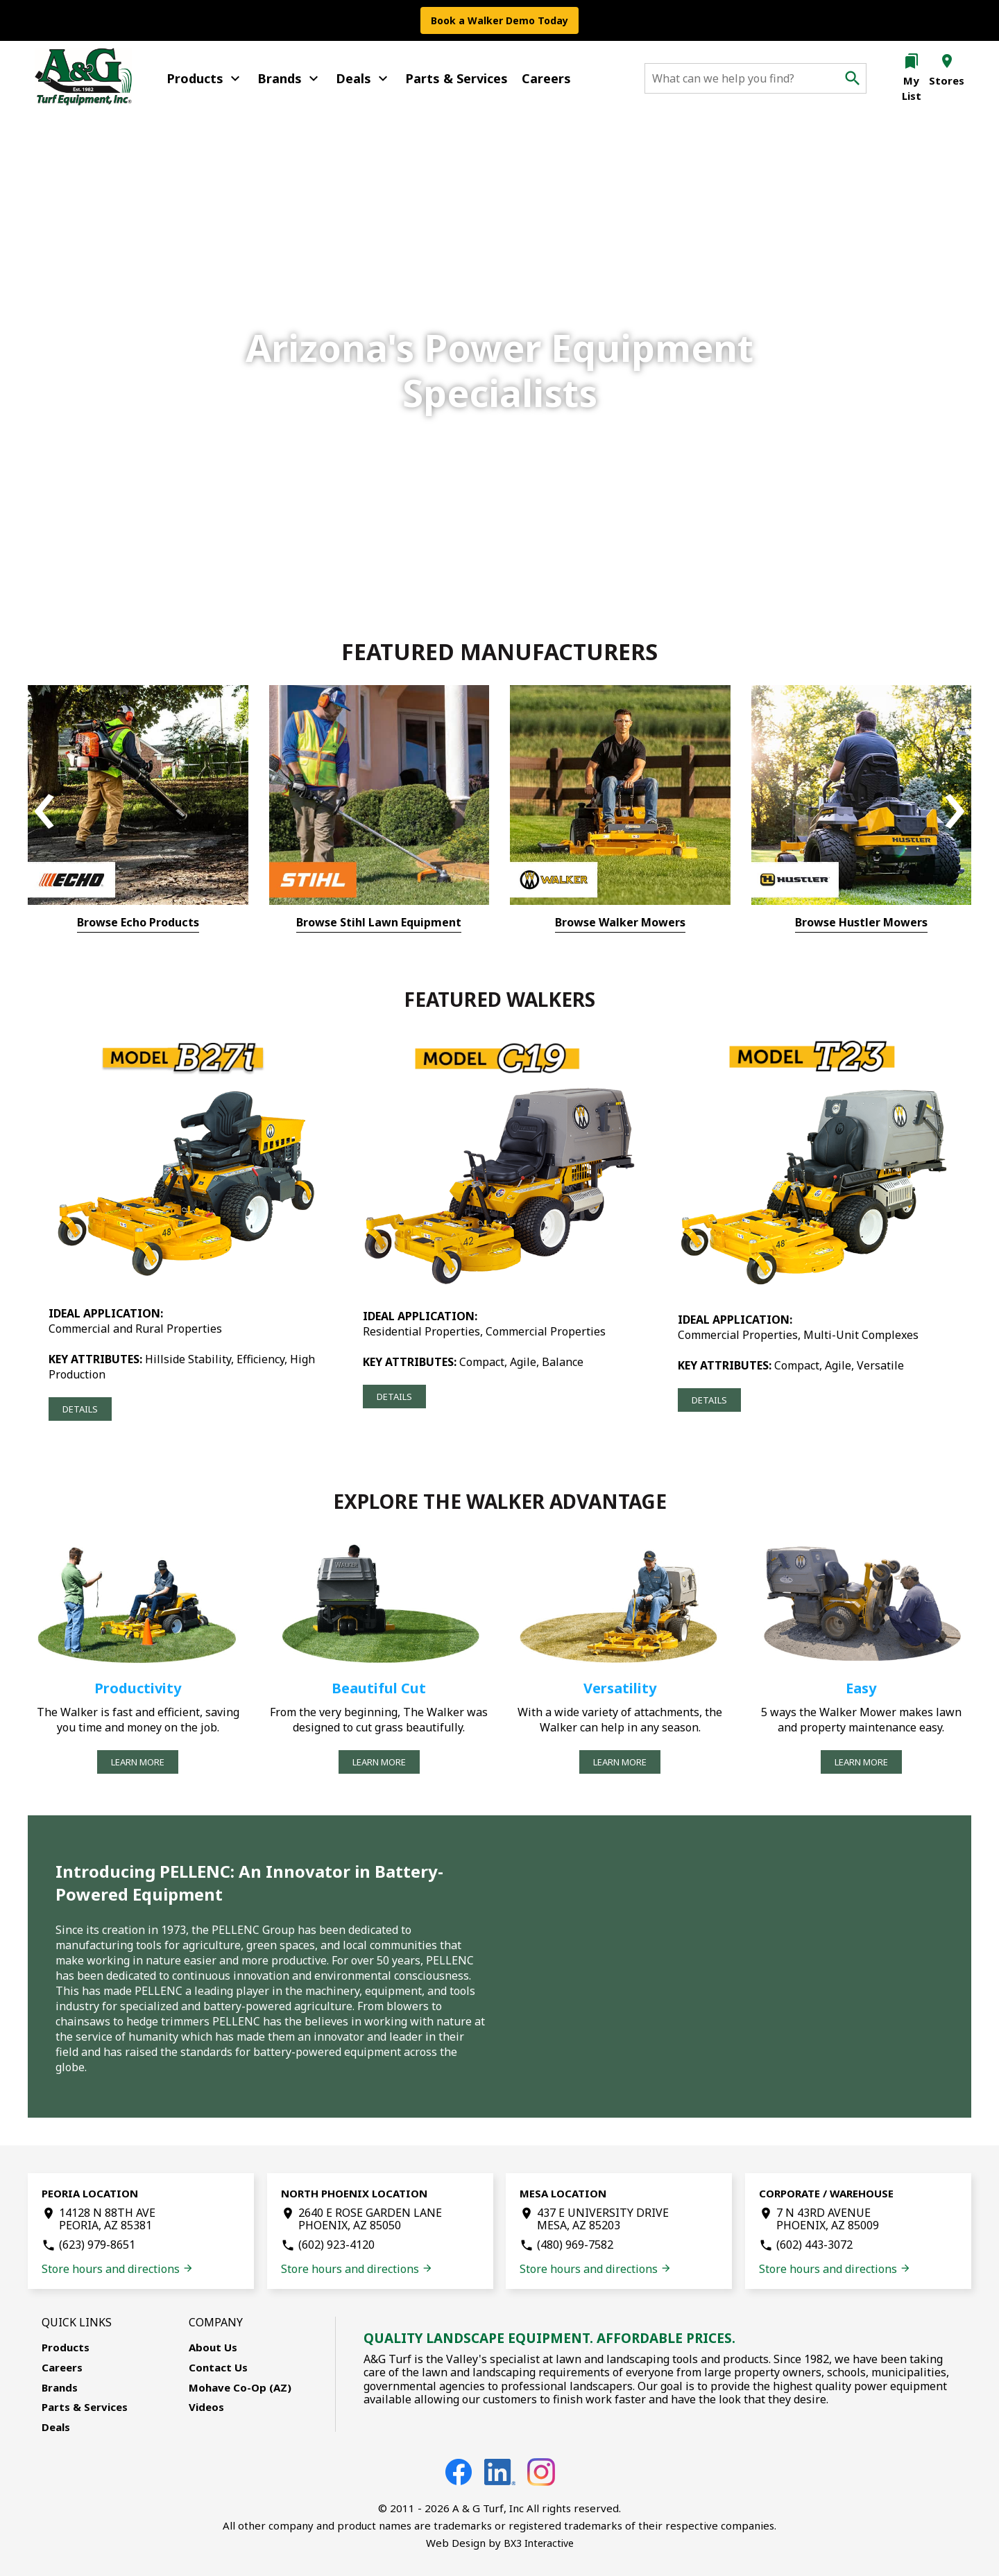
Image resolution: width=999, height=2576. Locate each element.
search (852, 78)
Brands (289, 78)
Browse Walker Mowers (620, 922)
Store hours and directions (118, 2268)
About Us (213, 2347)
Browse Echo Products (138, 922)
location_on (947, 61)
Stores (946, 80)
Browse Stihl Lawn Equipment (378, 922)
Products (205, 78)
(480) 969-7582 (575, 2244)
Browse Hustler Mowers (861, 922)
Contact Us (218, 2367)
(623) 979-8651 (97, 2244)
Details (80, 1409)
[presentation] (44, 812)
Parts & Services (456, 78)
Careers (546, 78)
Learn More (137, 1762)
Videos (206, 2407)
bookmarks (911, 61)
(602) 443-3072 (814, 2244)
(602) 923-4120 (336, 2244)
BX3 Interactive (539, 2543)
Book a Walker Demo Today (499, 20)
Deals (363, 78)
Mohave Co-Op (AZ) (240, 2387)
